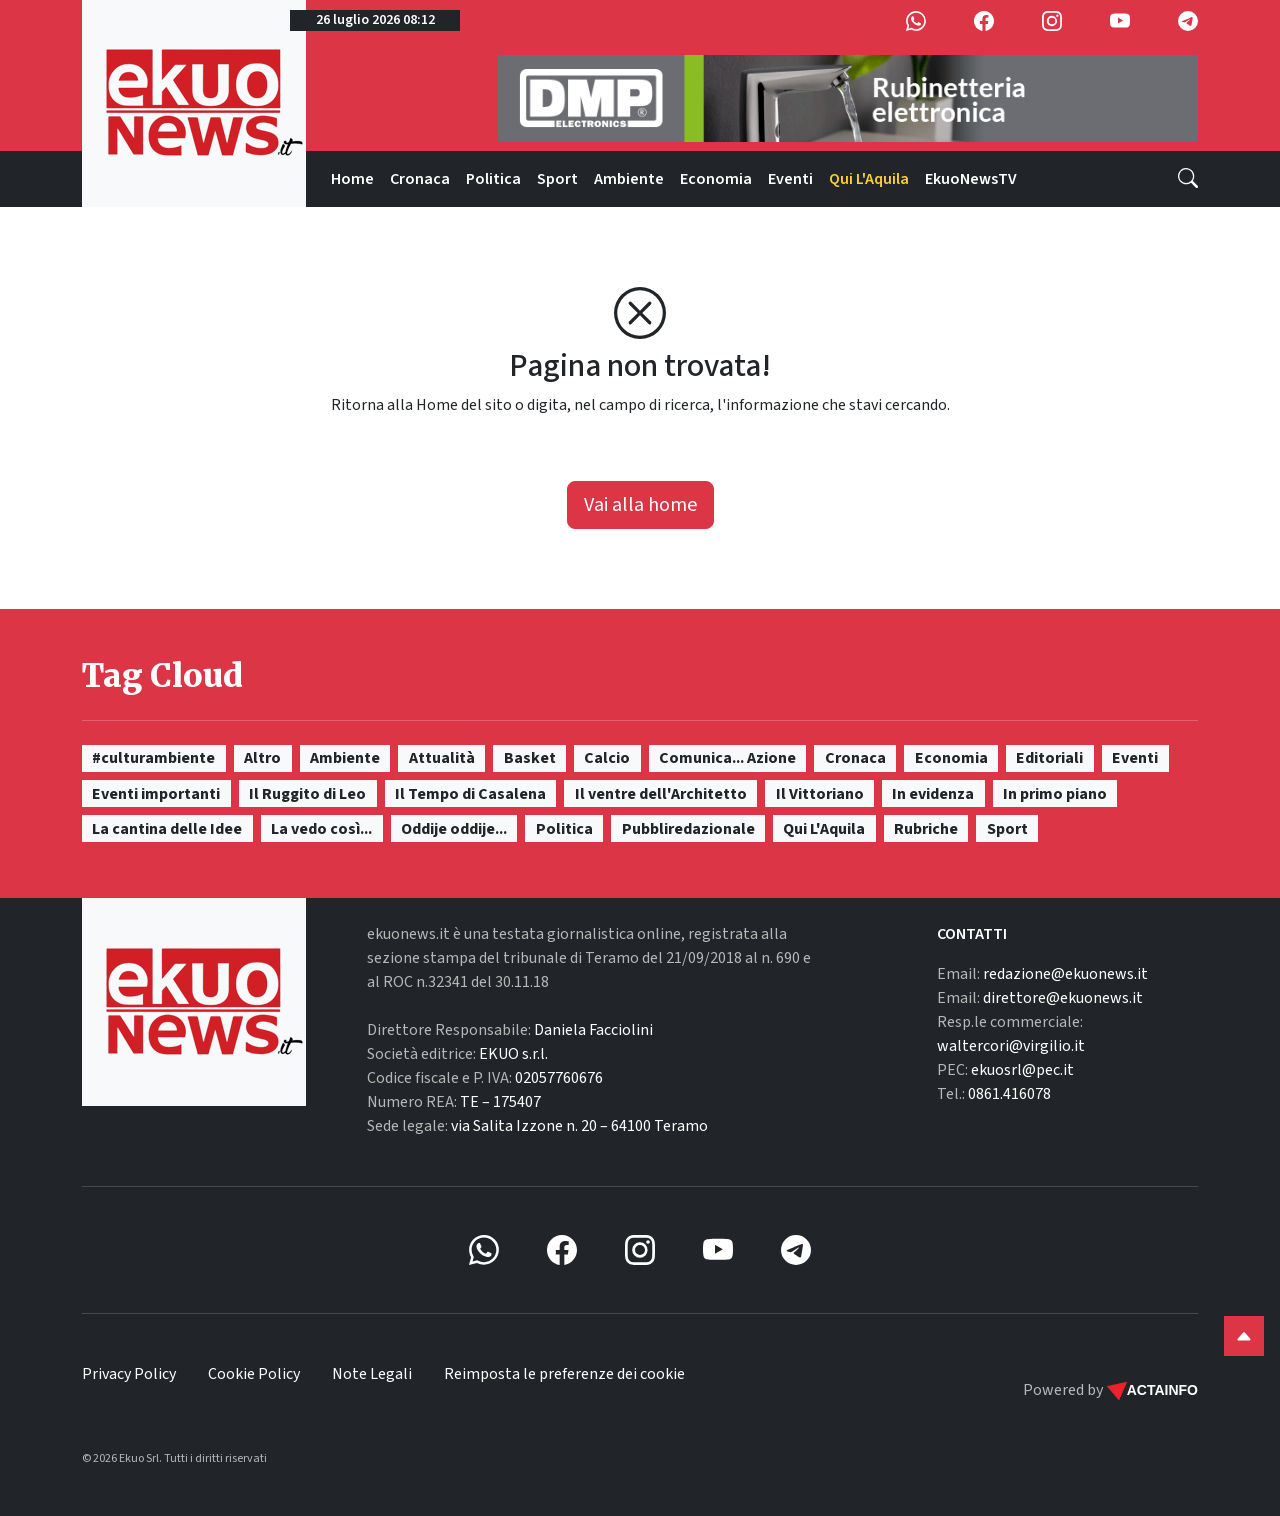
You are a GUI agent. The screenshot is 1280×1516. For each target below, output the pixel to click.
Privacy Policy (129, 1374)
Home (352, 179)
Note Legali (372, 1374)
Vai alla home (640, 505)
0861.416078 (1009, 1094)
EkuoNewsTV (971, 179)
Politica (493, 179)
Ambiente (629, 179)
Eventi (790, 179)
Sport (557, 179)
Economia (716, 179)
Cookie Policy (254, 1374)
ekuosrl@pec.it (1022, 1070)
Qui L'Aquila (869, 179)
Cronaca (420, 179)
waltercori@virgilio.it (1011, 1046)
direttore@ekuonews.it (1063, 998)
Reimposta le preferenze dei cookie (564, 1374)
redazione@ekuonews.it (1065, 974)
